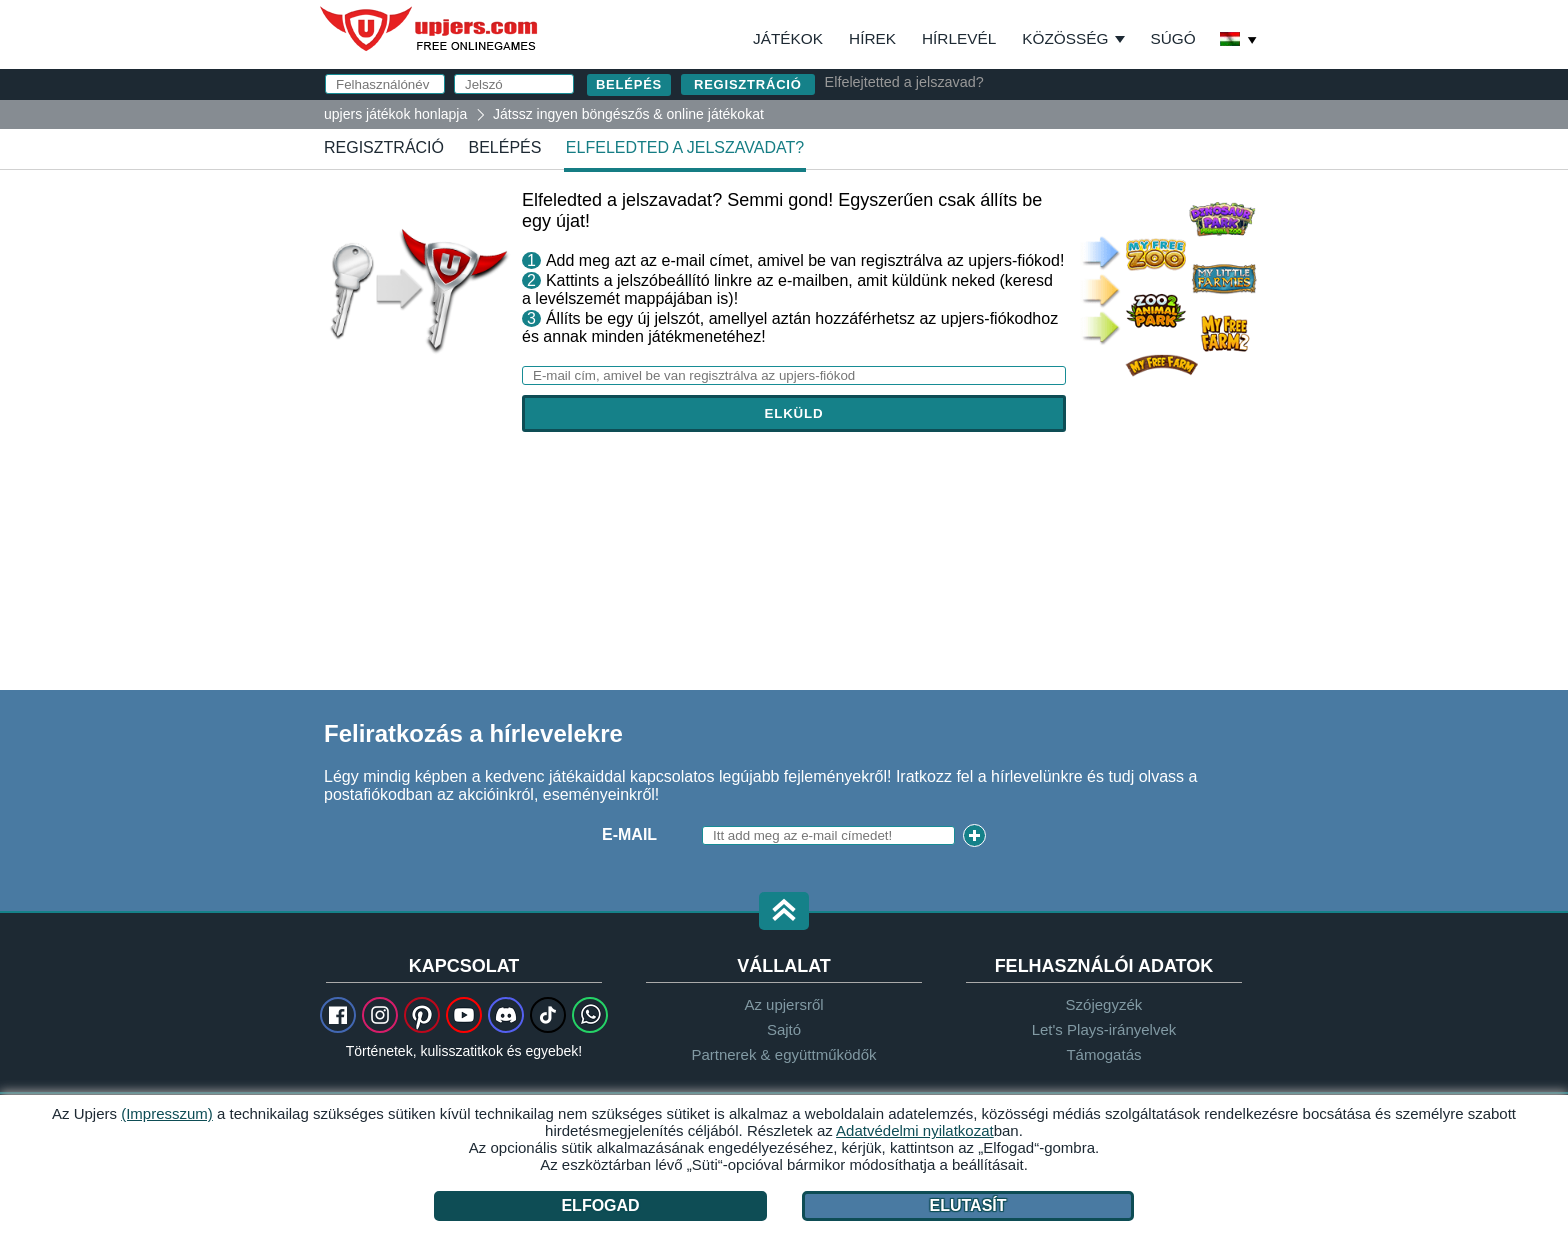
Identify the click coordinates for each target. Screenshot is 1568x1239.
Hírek (872, 38)
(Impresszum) (167, 1113)
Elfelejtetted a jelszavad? (904, 82)
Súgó (1172, 38)
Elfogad (600, 1205)
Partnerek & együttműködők (783, 1054)
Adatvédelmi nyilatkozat (915, 1130)
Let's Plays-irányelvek (1104, 1029)
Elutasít (968, 1205)
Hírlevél (959, 38)
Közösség (1065, 38)
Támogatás (1103, 1054)
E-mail (629, 834)
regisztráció (748, 84)
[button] (784, 912)
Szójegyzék (1104, 1004)
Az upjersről (783, 1004)
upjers (430, 29)
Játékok (788, 38)
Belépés (504, 147)
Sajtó (784, 1029)
